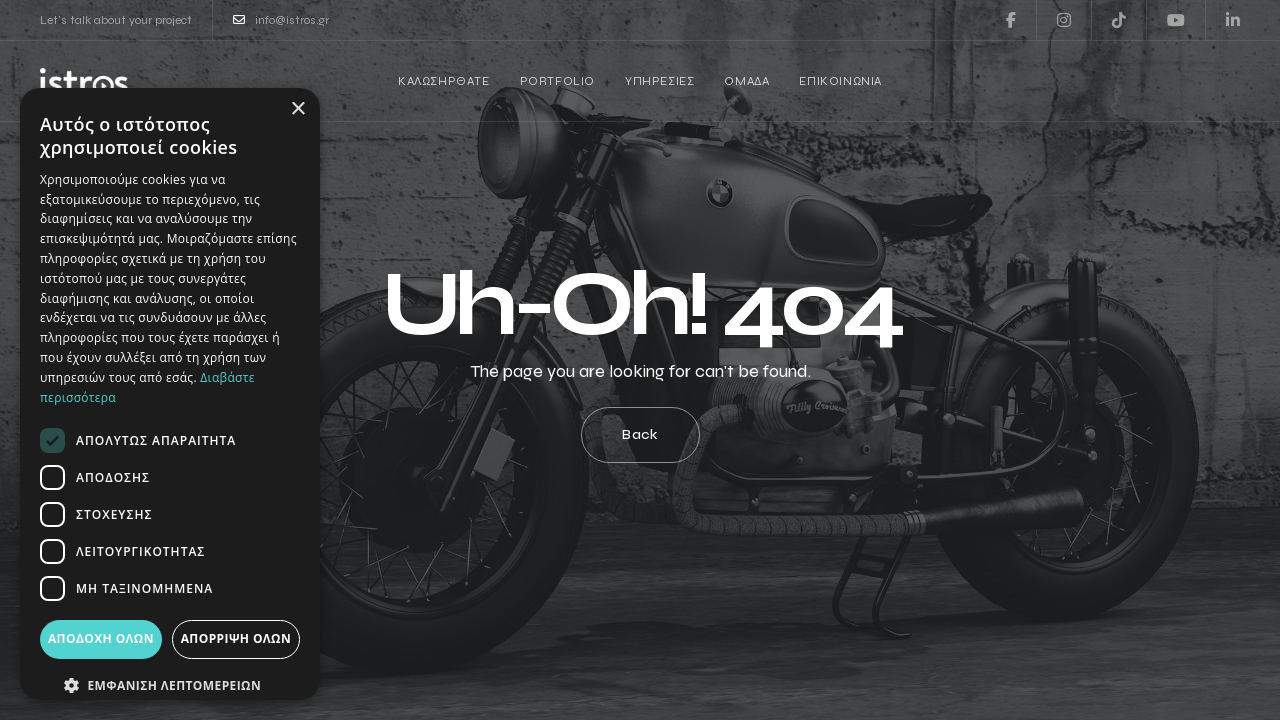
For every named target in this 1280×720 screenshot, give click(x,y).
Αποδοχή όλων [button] (101, 638)
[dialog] (170, 394)
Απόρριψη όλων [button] (236, 638)
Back (640, 434)
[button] (170, 686)
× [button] (297, 109)
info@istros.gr (281, 20)
